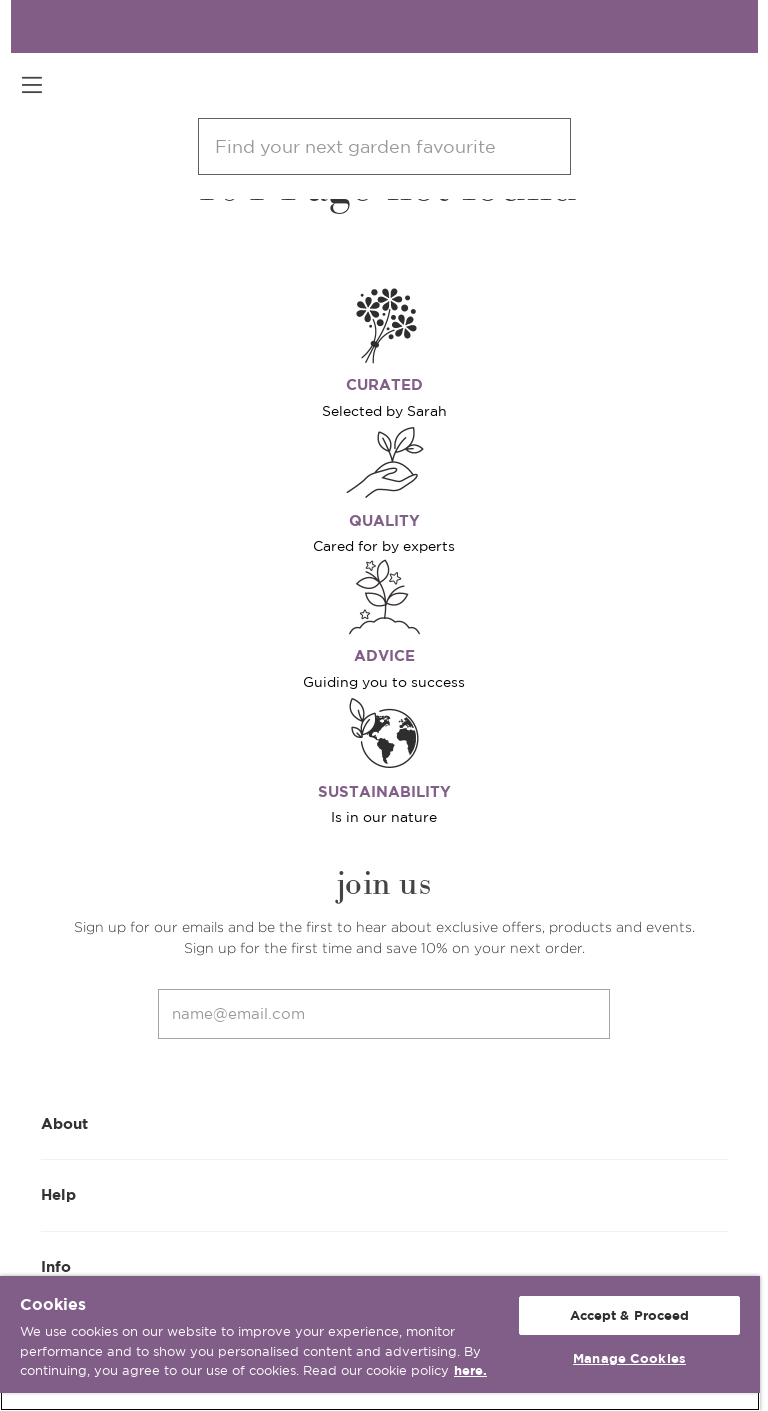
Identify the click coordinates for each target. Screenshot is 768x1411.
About (384, 1122)
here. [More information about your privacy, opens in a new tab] (470, 1370)
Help (384, 1193)
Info (384, 1265)
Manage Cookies (629, 1358)
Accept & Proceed (630, 1315)
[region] (380, 1343)
